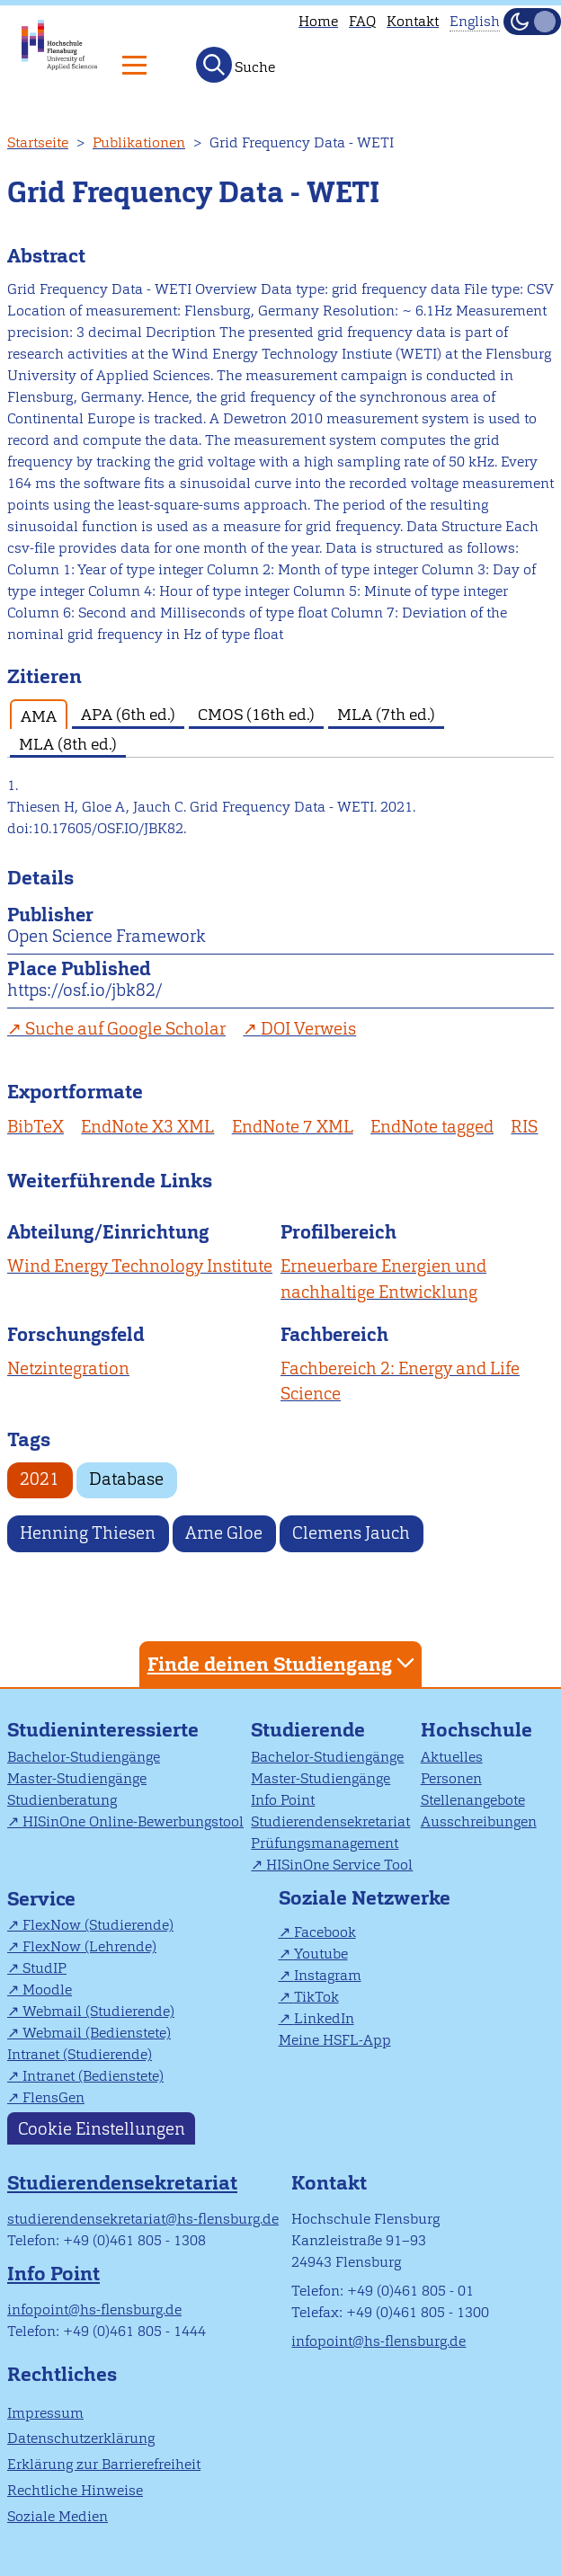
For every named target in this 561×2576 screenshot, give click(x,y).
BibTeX (35, 1126)
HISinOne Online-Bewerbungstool (133, 1821)
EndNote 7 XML (292, 1126)
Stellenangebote (473, 1799)
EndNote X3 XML (147, 1126)
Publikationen (139, 142)
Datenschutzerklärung (81, 2438)
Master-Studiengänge (77, 1778)
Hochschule (476, 1730)
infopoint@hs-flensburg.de (94, 2309)
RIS (524, 1126)
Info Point (283, 1799)
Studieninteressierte (103, 1730)
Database (126, 1479)
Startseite (37, 142)
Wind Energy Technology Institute (139, 1266)
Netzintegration (68, 1368)
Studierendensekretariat (330, 1821)
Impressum (45, 2412)
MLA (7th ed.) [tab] (386, 714)
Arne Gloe (224, 1533)
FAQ (362, 21)
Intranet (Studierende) (79, 2054)
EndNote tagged (432, 1126)
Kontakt (413, 21)
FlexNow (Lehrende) (89, 1946)
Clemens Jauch (351, 1533)
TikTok (316, 1996)
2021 (39, 1479)
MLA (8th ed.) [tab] (68, 743)
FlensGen (53, 2097)
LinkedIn (324, 2018)
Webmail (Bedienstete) (96, 2032)
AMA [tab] (39, 716)
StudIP (44, 1968)
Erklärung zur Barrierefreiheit (103, 2464)
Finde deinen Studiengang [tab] (283, 1663)
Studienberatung (62, 1799)
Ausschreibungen (479, 1821)
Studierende (308, 1730)
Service (41, 1899)
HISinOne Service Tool (339, 1864)
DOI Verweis (308, 1028)
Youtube (321, 1953)
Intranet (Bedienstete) (93, 2075)
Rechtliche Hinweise (75, 2490)
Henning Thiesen (88, 1533)
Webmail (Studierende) (98, 2011)
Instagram (327, 1975)
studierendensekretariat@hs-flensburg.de (143, 2218)
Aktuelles (452, 1756)
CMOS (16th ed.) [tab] (256, 714)
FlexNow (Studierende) (98, 1924)
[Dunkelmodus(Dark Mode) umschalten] (532, 21)
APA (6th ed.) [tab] (128, 714)
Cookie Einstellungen (101, 2128)
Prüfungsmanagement (324, 1843)
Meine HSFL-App (335, 2039)
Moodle (47, 1989)
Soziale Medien (57, 2516)
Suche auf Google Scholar (125, 1028)
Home (318, 21)
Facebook (325, 1932)
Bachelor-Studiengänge (83, 1756)
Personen (451, 1778)
